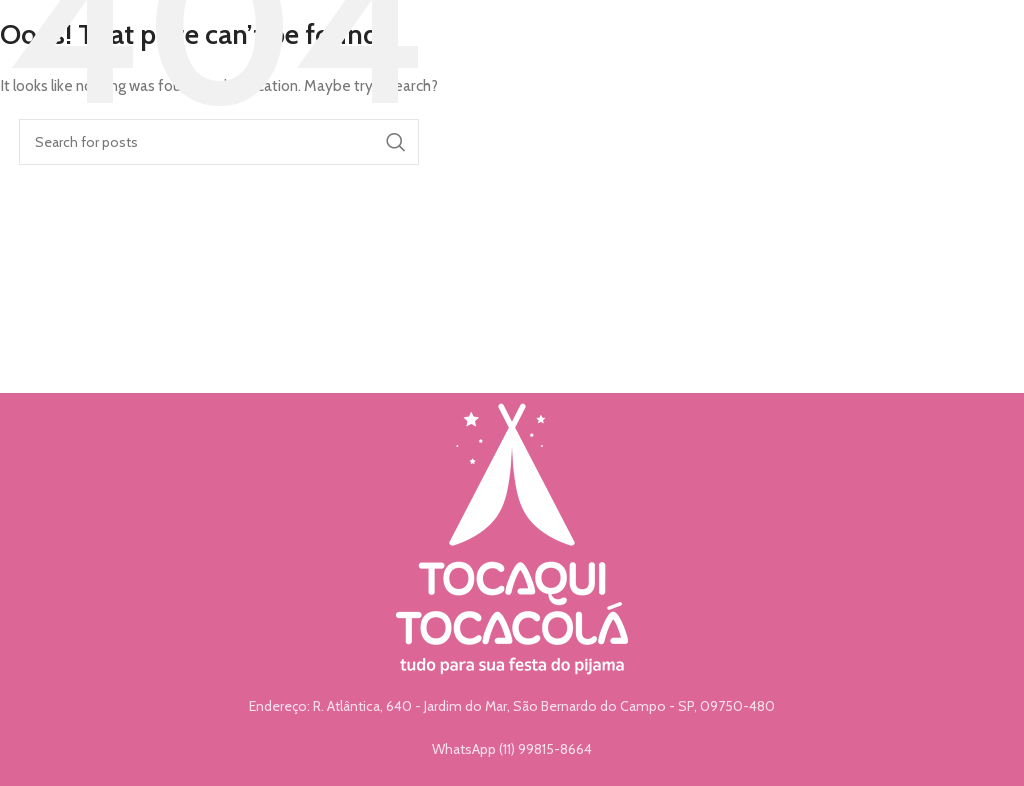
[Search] (219, 142)
